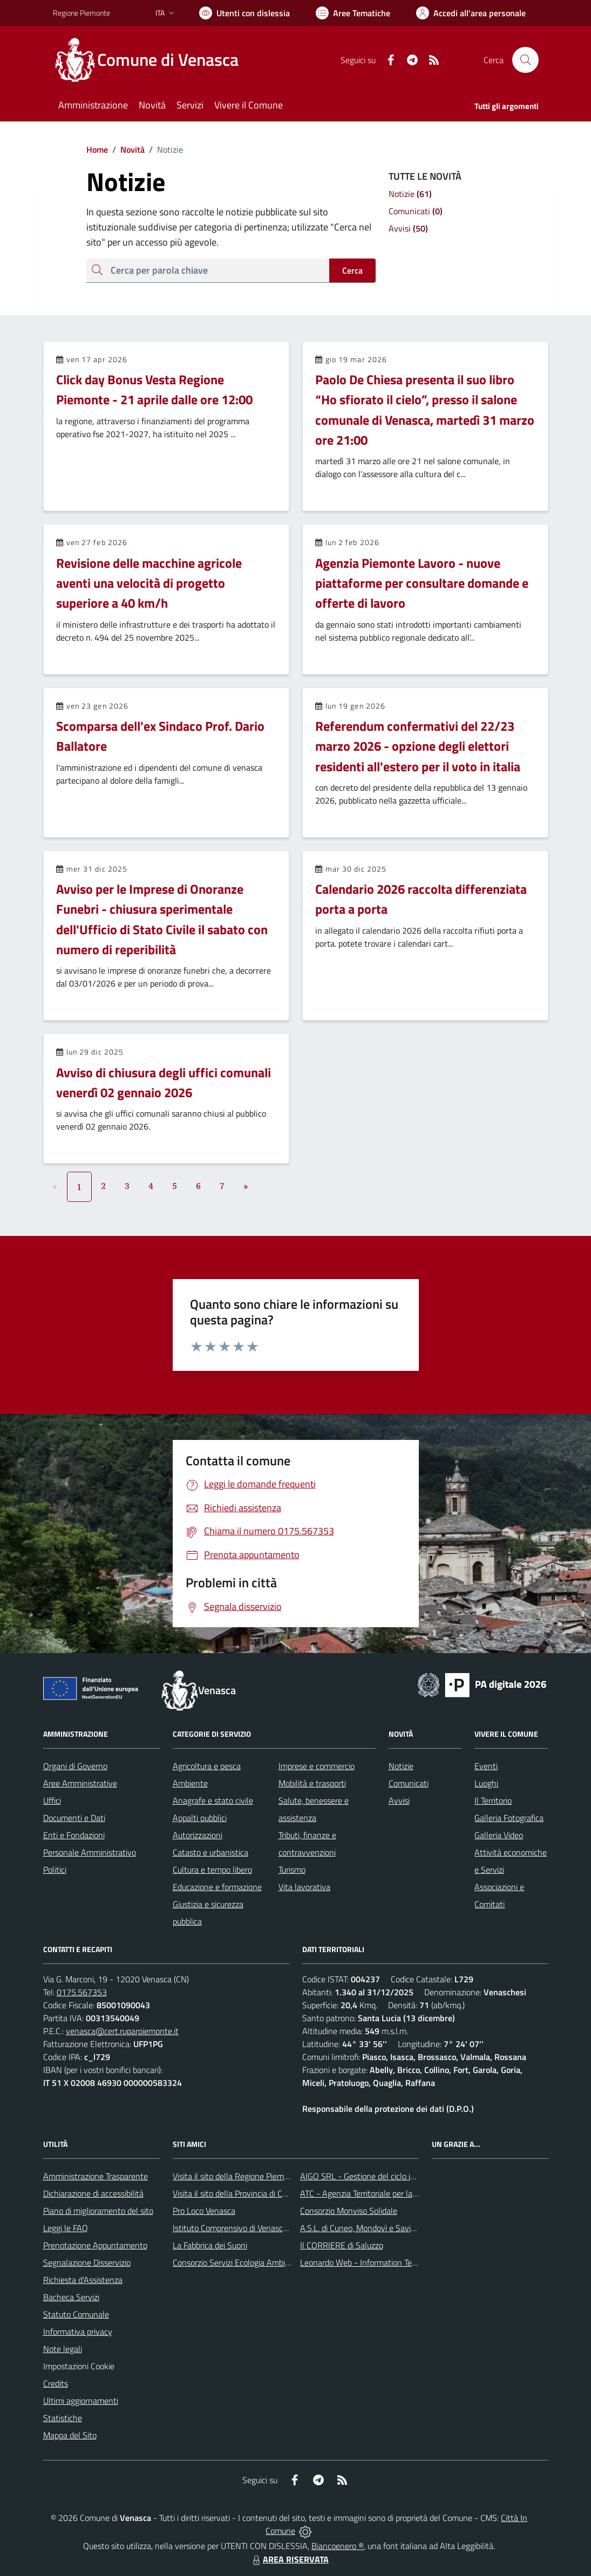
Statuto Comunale (76, 2314)
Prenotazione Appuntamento (95, 2245)
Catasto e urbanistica (210, 1852)
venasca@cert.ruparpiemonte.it (122, 2030)
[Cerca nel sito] (525, 60)
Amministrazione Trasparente (95, 2176)
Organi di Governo (75, 1765)
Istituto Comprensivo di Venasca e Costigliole (252, 2227)
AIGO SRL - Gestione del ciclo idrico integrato (381, 2176)
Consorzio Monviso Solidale (348, 2210)
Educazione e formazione (217, 1886)
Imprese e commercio (316, 1765)
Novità (126, 149)
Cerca (352, 270)
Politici (54, 1869)
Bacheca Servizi (71, 2296)
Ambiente (190, 1783)
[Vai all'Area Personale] (471, 13)
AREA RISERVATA (289, 2559)
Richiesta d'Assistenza (83, 2279)
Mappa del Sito (70, 2435)
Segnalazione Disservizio (87, 2262)
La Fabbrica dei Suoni (210, 2245)
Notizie (401, 1765)
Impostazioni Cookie (78, 2366)
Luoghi (486, 1783)
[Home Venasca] (152, 60)
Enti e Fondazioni (74, 1835)
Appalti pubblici (200, 1817)
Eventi (486, 1765)
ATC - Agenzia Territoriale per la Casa (366, 2193)
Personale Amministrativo (89, 1852)
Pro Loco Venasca (204, 2210)
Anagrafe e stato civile (213, 1800)
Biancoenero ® (337, 2545)
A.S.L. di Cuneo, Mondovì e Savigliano (366, 2227)
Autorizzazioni (197, 1835)
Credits (55, 2383)
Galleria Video (498, 1835)
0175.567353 (82, 1992)
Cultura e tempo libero (212, 1869)
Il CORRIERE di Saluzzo (341, 2245)
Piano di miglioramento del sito (98, 2210)
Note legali (62, 2348)
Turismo (291, 1869)
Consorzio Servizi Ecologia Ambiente (237, 2262)
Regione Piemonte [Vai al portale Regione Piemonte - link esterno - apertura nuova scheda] (81, 12)
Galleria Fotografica (509, 1817)
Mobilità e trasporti (312, 1783)
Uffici (52, 1800)
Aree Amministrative (80, 1783)
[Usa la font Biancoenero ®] (244, 13)
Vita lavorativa (304, 1886)
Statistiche (62, 2417)
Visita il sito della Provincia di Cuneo (236, 2193)
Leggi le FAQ (65, 2227)
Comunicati (409, 1783)
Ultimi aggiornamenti (80, 2400)
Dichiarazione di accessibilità (93, 2193)
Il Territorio (493, 1800)
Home (97, 149)
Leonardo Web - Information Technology (372, 2262)
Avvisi (399, 1800)
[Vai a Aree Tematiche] (353, 13)
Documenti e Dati (74, 1817)
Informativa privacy (77, 2331)
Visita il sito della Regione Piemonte (237, 2176)
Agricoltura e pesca (207, 1765)
